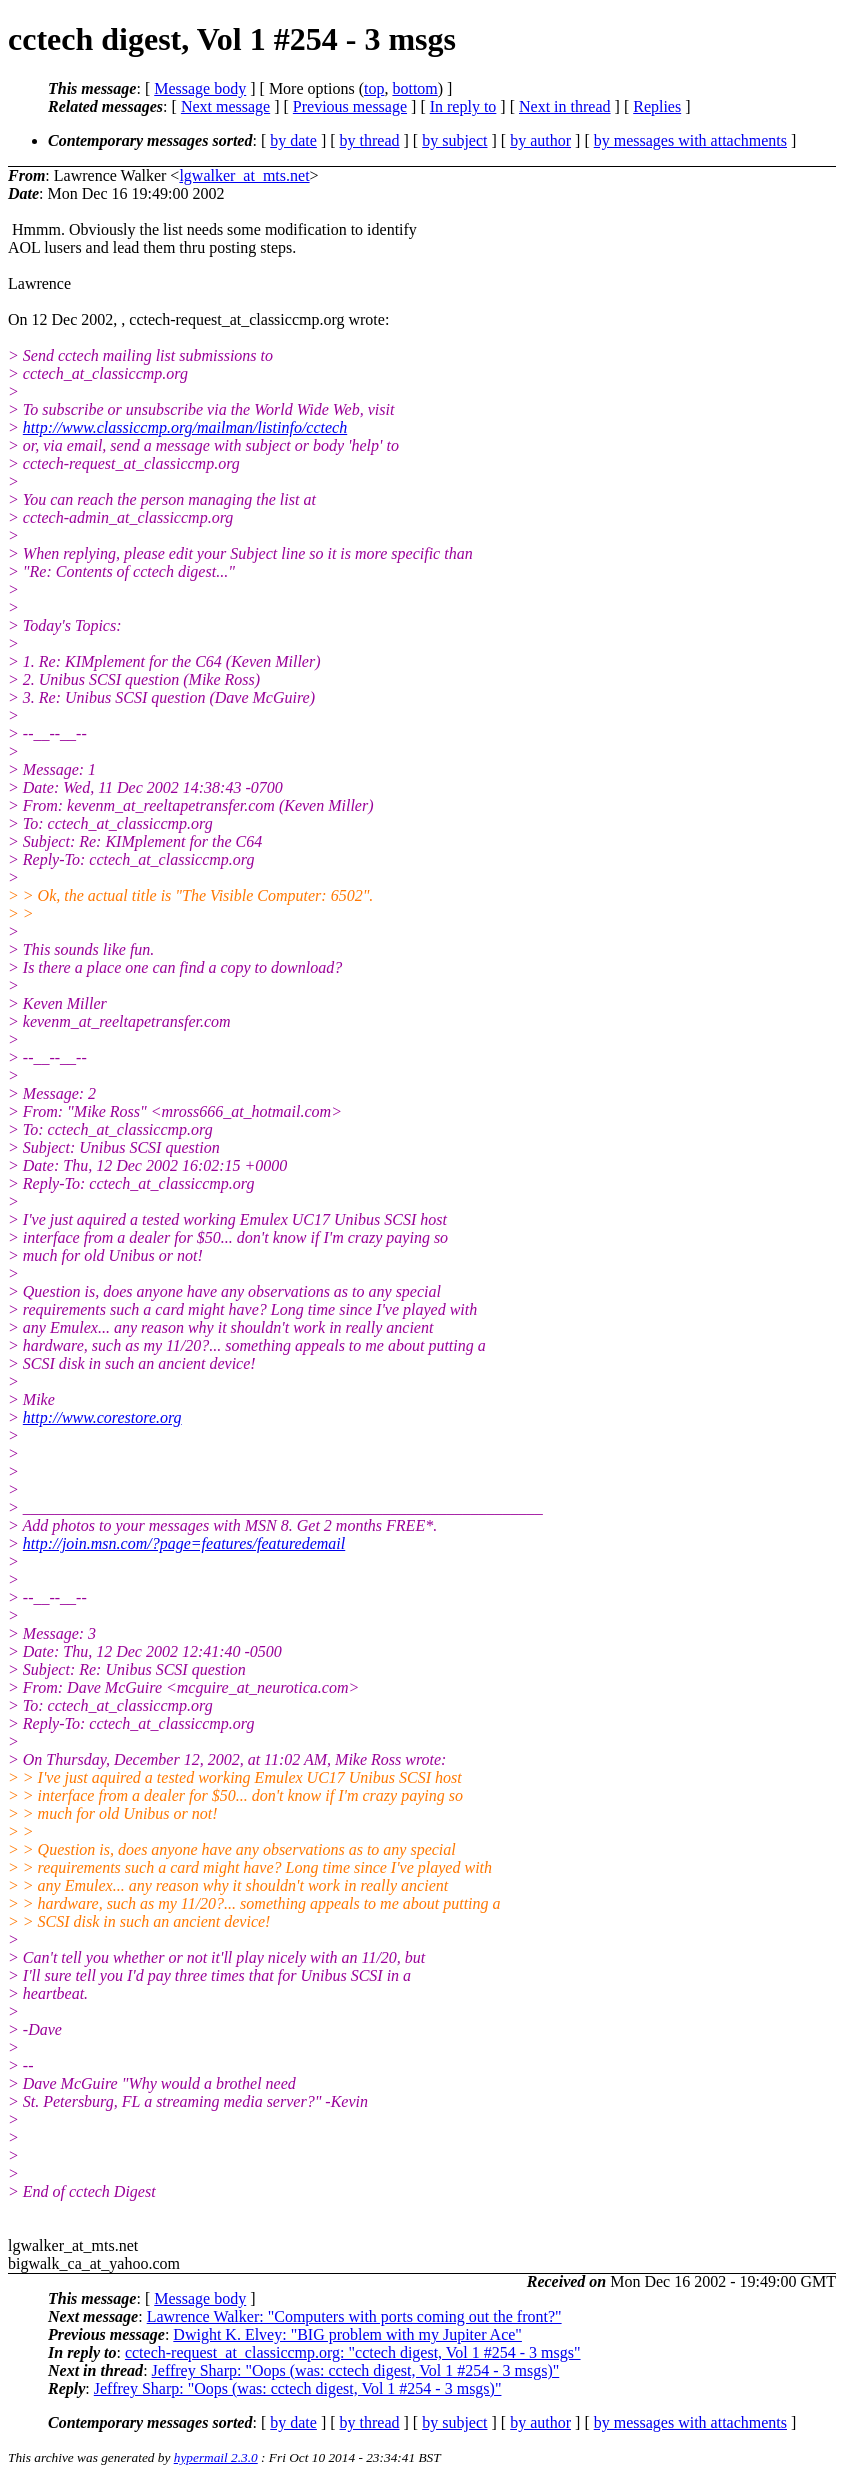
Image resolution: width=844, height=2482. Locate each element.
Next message (225, 106)
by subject (454, 140)
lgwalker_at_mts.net (244, 175)
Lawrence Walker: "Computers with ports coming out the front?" (354, 2316)
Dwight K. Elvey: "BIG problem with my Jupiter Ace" (347, 2334)
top (374, 88)
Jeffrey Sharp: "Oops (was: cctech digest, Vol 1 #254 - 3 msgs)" (356, 2370)
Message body (200, 88)
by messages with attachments (690, 140)
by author (540, 140)
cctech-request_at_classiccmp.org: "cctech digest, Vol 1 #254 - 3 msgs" (353, 2352)
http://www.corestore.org (102, 1417)
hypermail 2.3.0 (216, 2457)
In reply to (463, 106)
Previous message (350, 106)
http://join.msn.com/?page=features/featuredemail (184, 1543)
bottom (414, 88)
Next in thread (565, 106)
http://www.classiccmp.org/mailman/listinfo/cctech (185, 427)
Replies (657, 106)
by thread (370, 140)
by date (293, 140)
